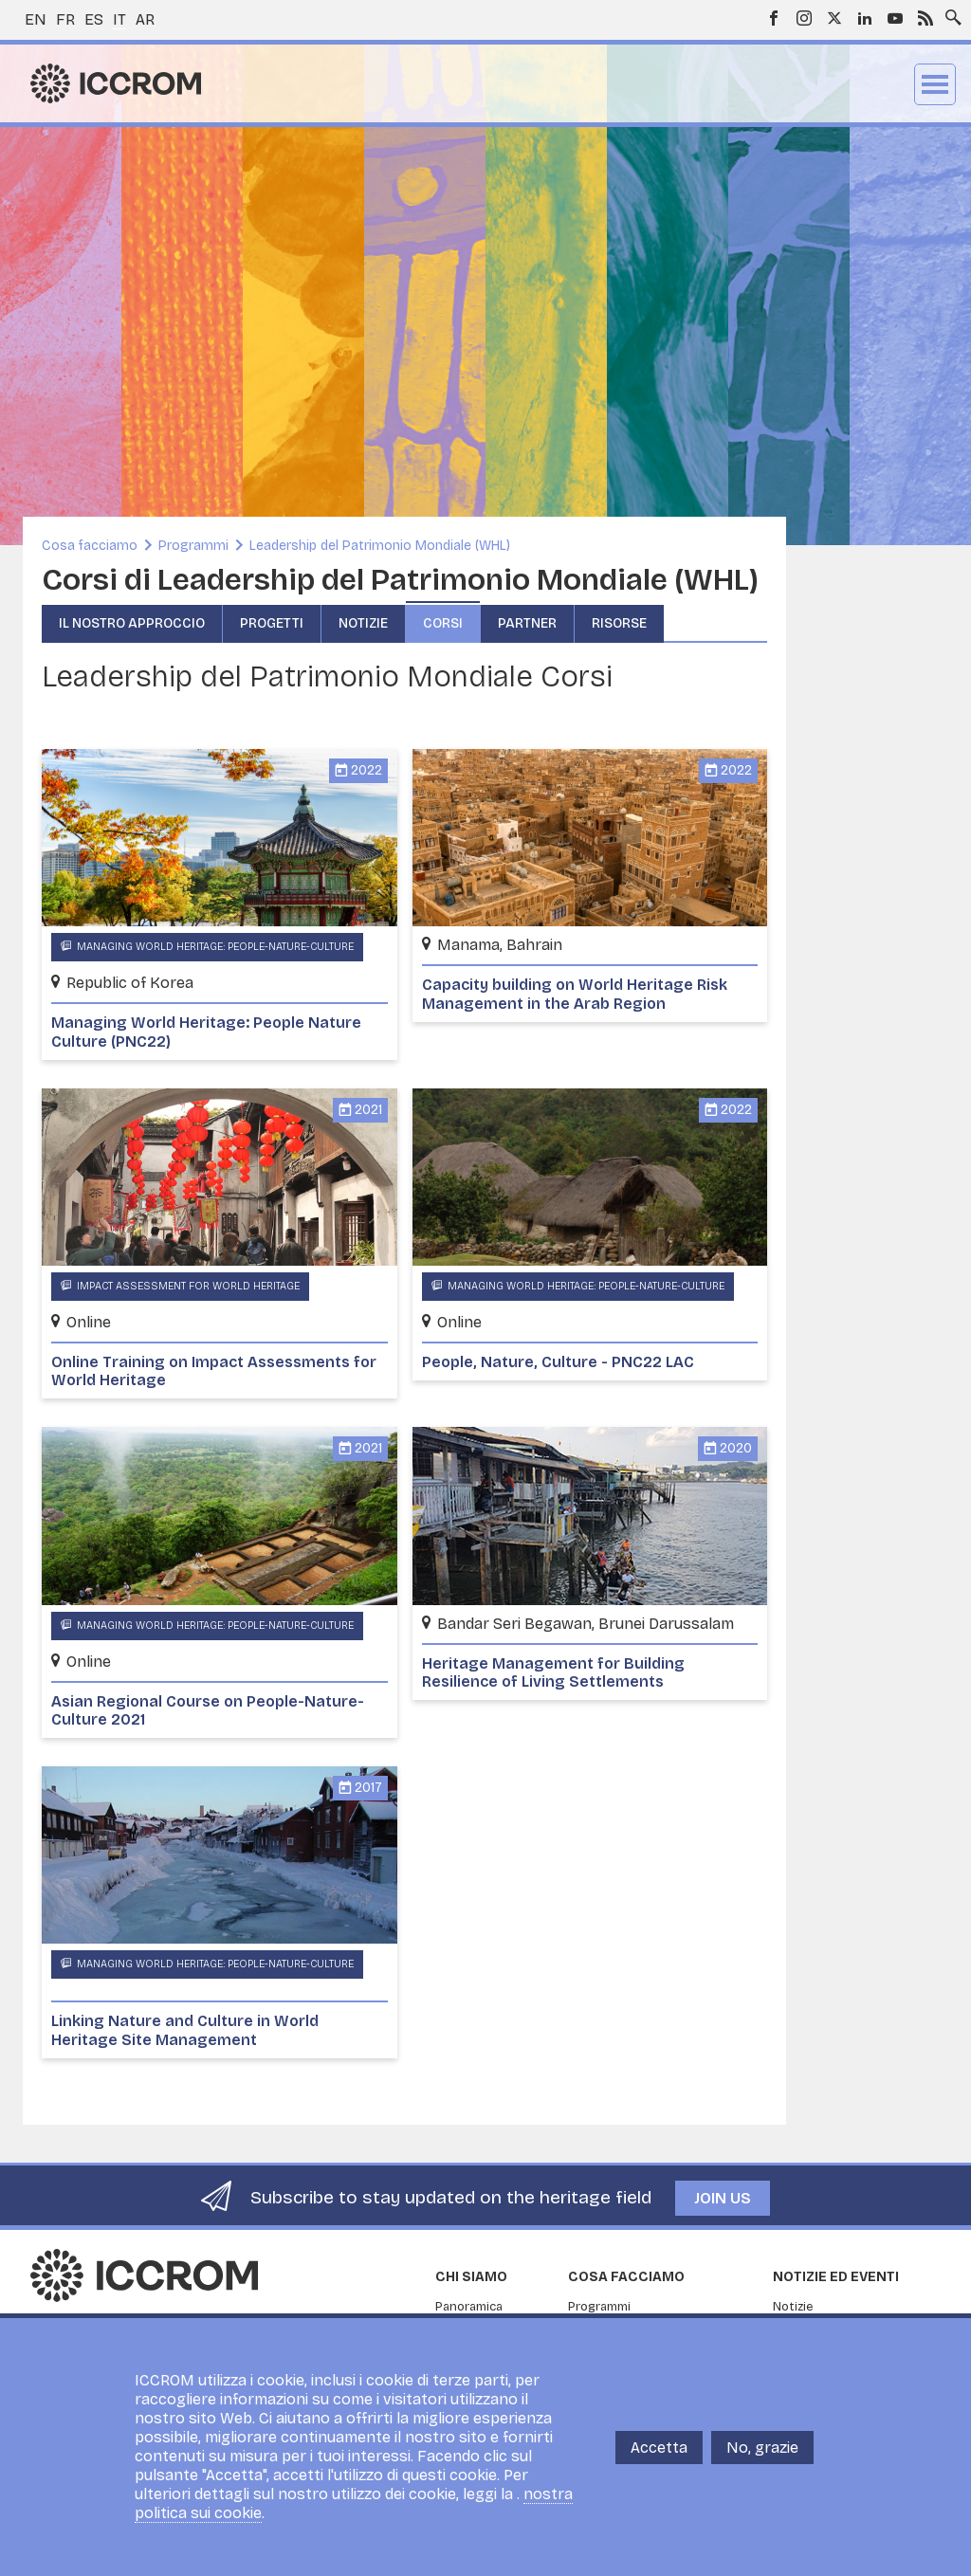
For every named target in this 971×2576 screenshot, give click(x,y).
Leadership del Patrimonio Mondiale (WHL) (379, 546)
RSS (925, 18)
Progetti (271, 623)
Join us (722, 2198)
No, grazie (762, 2448)
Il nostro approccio (132, 623)
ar (145, 19)
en (35, 19)
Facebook (773, 18)
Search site (949, 12)
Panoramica (469, 2306)
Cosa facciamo (89, 546)
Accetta (659, 2448)
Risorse (619, 623)
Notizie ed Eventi (836, 2277)
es (93, 19)
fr (65, 19)
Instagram (804, 18)
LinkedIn (864, 18)
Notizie (363, 623)
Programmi (193, 546)
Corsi (443, 623)
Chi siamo (471, 2277)
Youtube (895, 18)
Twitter (834, 18)
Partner (527, 623)
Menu (935, 84)
